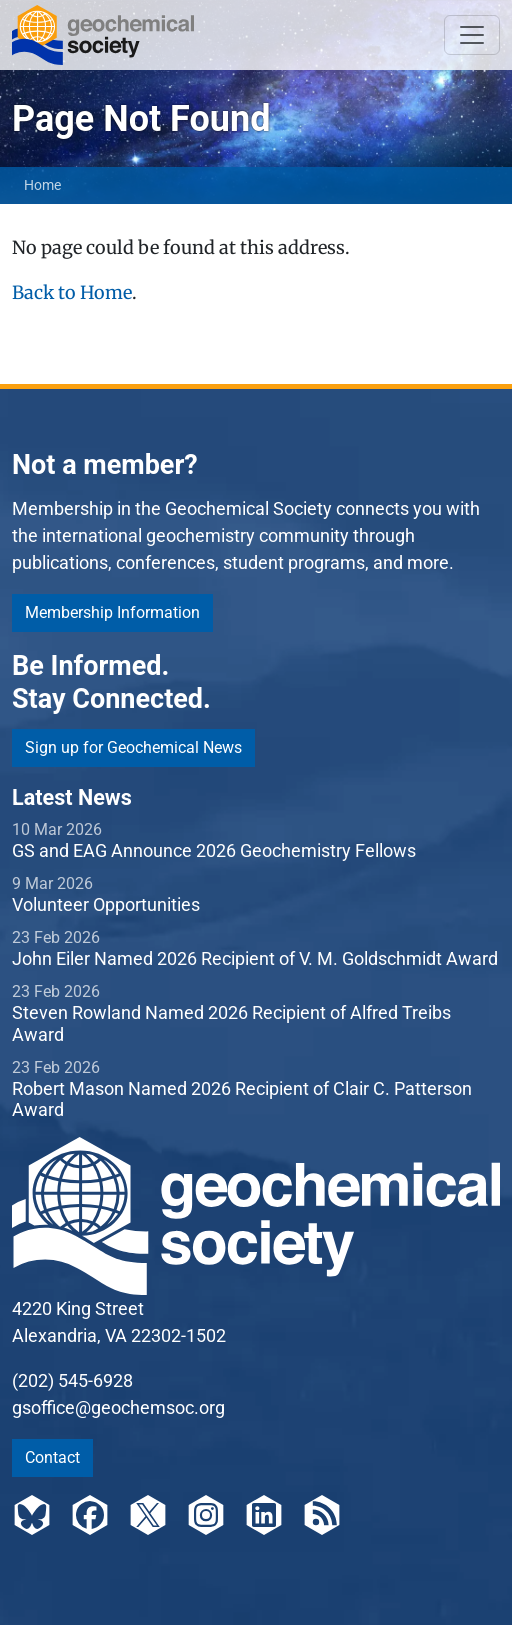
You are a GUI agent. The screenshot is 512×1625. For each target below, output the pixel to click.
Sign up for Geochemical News (133, 747)
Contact (52, 1457)
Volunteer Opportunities (106, 904)
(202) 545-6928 (72, 1380)
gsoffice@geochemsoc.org (118, 1407)
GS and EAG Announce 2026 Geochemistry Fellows (214, 850)
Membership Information (112, 612)
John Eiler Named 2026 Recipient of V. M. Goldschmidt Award (255, 958)
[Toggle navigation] (472, 35)
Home (42, 185)
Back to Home (72, 292)
